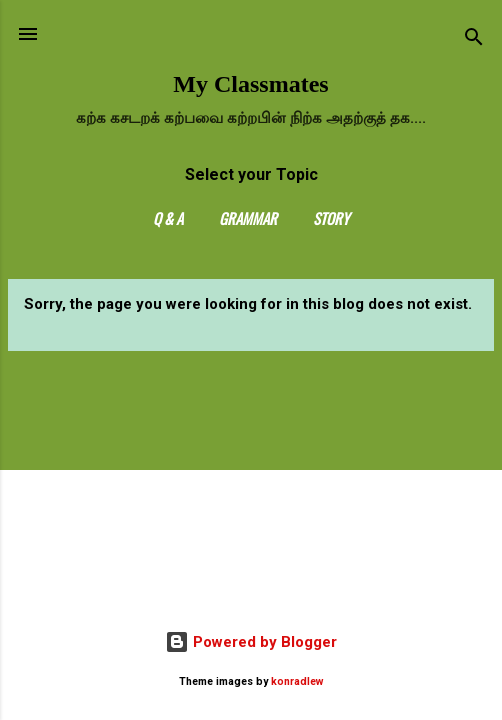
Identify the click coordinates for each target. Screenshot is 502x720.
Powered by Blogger (251, 642)
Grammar (248, 218)
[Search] (474, 40)
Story (331, 218)
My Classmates (250, 84)
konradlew (297, 681)
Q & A (168, 218)
